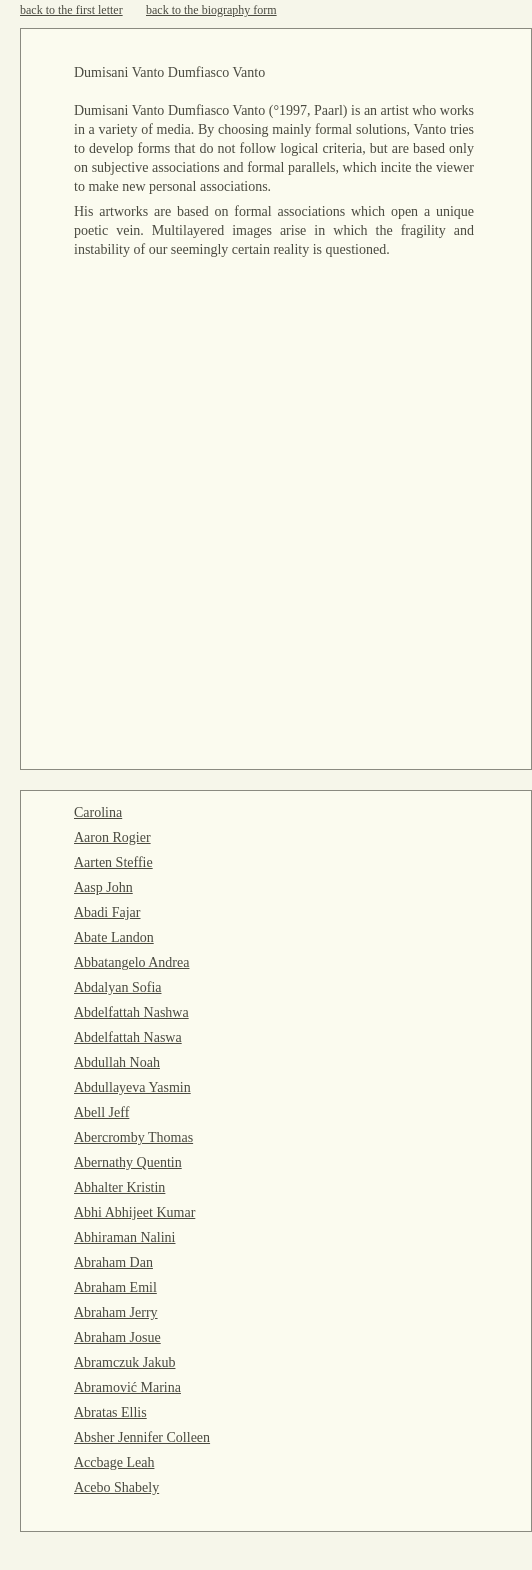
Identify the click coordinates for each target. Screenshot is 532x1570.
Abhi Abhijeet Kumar (134, 1212)
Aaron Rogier (112, 837)
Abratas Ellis (110, 1412)
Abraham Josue (117, 1337)
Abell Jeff (101, 1112)
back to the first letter (71, 10)
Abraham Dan (113, 1262)
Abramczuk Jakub (124, 1362)
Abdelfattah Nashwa (131, 1012)
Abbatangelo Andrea (131, 962)
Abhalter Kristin (119, 1187)
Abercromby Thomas (133, 1137)
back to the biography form (211, 10)
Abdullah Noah (117, 1062)
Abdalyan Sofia (117, 987)
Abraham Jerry (116, 1312)
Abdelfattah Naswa (128, 1037)
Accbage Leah (114, 1462)
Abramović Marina (127, 1387)
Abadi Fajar (107, 912)
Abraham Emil (115, 1287)
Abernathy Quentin (128, 1162)
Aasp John (103, 887)
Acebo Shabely (116, 1487)
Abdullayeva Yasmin (132, 1087)
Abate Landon (114, 937)
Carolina (98, 812)
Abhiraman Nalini (124, 1237)
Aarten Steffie (113, 862)
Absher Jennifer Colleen (142, 1437)
